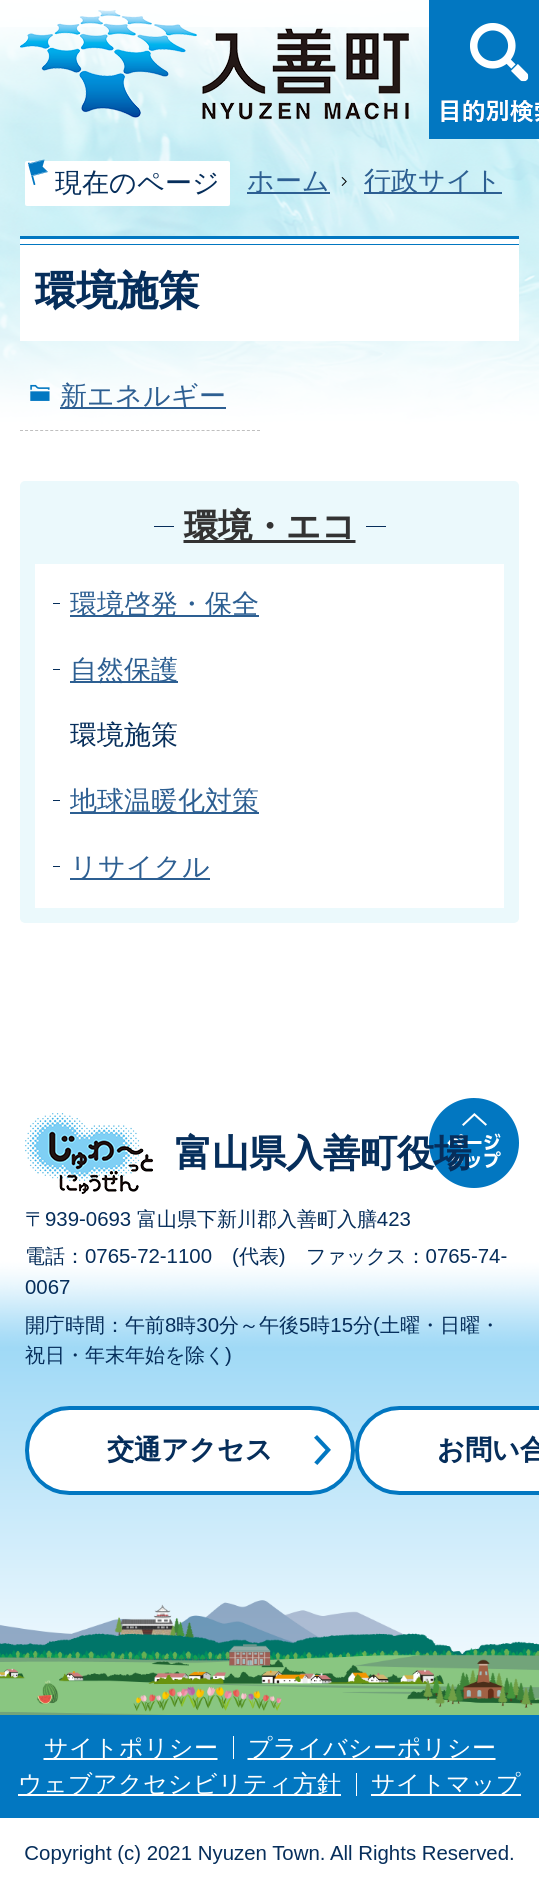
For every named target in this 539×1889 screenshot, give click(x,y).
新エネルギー (143, 395)
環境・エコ (270, 526)
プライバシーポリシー (372, 1747)
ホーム (288, 180)
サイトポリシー (131, 1747)
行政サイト (433, 180)
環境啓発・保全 (164, 603)
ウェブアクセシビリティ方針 (179, 1783)
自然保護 (124, 669)
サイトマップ (446, 1783)
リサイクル (140, 866)
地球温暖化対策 (164, 800)
